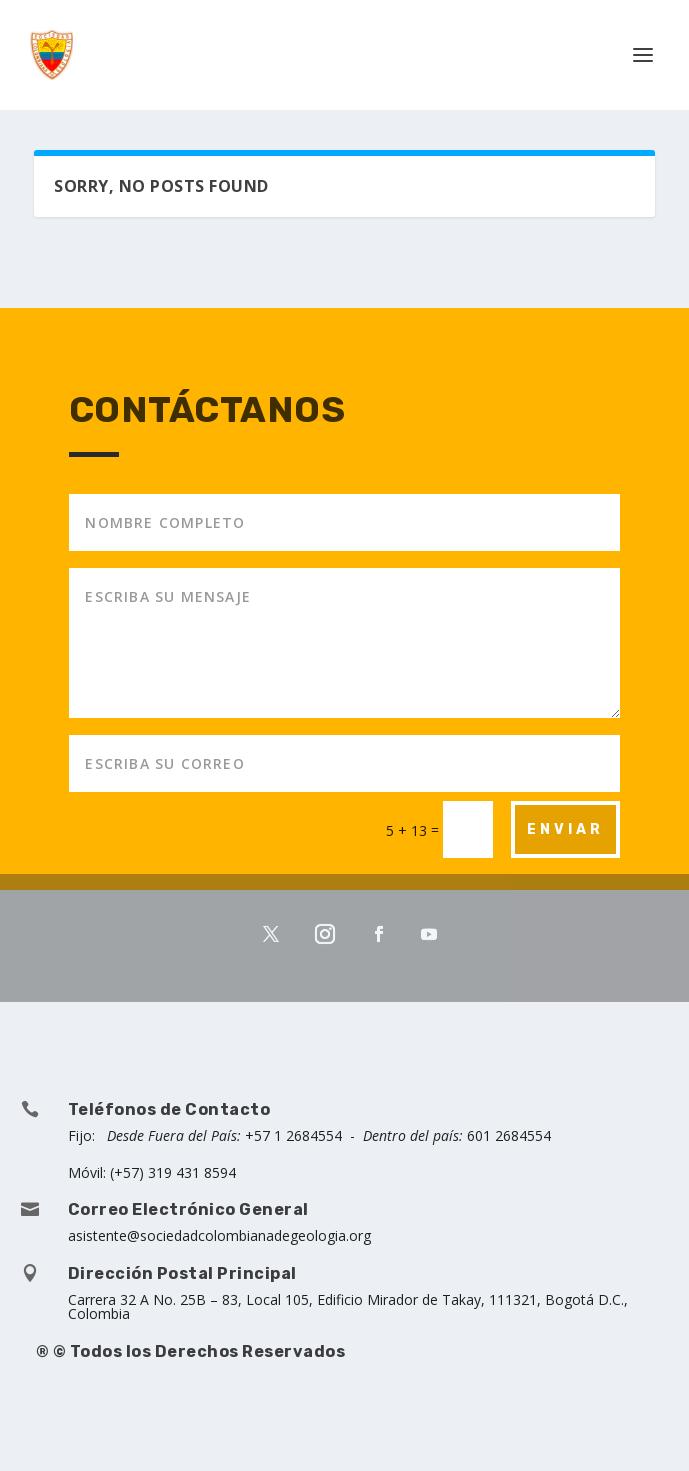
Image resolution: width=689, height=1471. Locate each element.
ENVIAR (565, 829)
